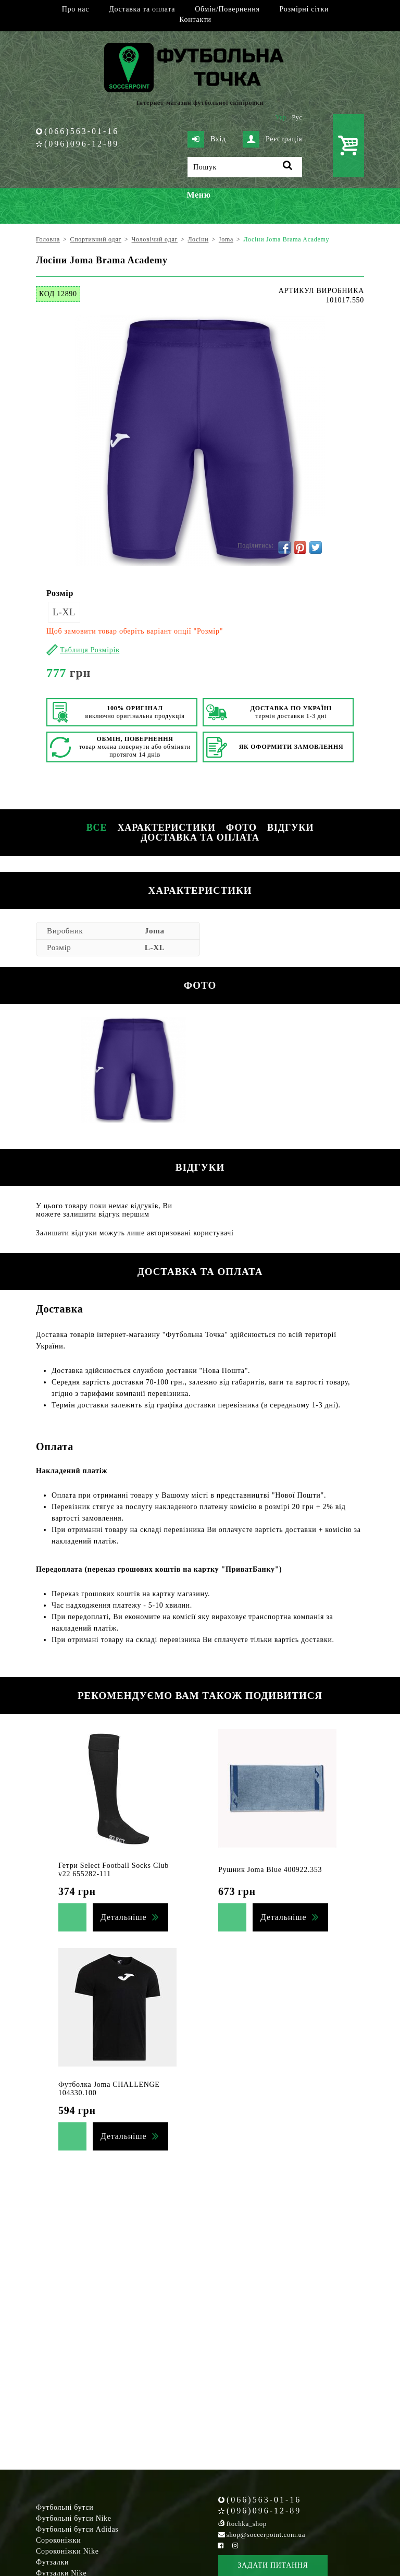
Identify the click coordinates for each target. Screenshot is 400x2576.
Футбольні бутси (64, 2507)
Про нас (75, 9)
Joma (155, 931)
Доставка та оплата (142, 9)
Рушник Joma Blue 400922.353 (270, 1870)
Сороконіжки (58, 2540)
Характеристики (166, 827)
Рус (297, 117)
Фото (241, 827)
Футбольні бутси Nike (73, 2518)
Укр (281, 117)
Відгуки (290, 827)
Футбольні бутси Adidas (77, 2529)
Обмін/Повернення (227, 9)
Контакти (195, 19)
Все (96, 827)
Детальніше (123, 1917)
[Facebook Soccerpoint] (221, 2545)
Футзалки (52, 2562)
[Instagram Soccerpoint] (235, 2545)
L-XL (64, 612)
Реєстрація (272, 139)
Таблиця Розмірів (89, 650)
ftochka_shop (247, 2524)
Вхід (207, 139)
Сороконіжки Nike (67, 2551)
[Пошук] (245, 167)
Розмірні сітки (304, 9)
